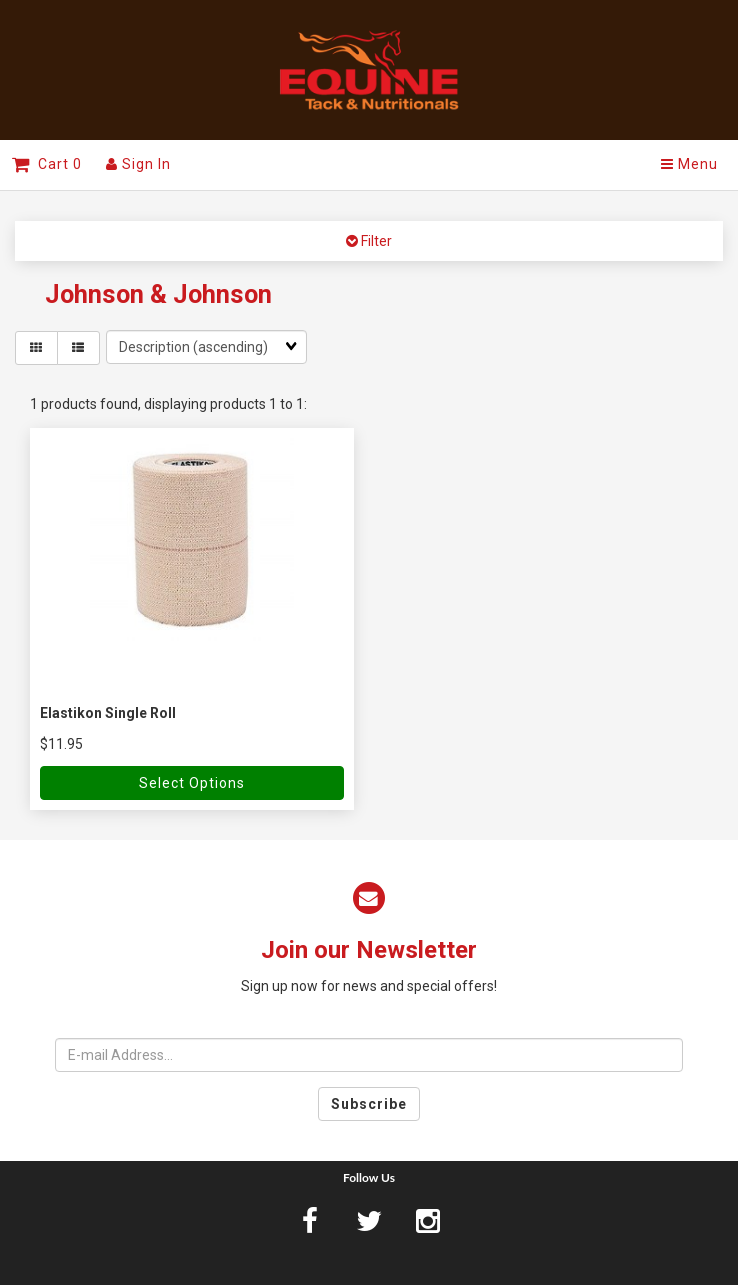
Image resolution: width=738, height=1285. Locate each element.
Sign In (138, 164)
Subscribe (369, 1104)
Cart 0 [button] (47, 164)
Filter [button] (375, 241)
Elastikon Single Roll (108, 713)
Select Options (192, 783)
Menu (689, 164)
